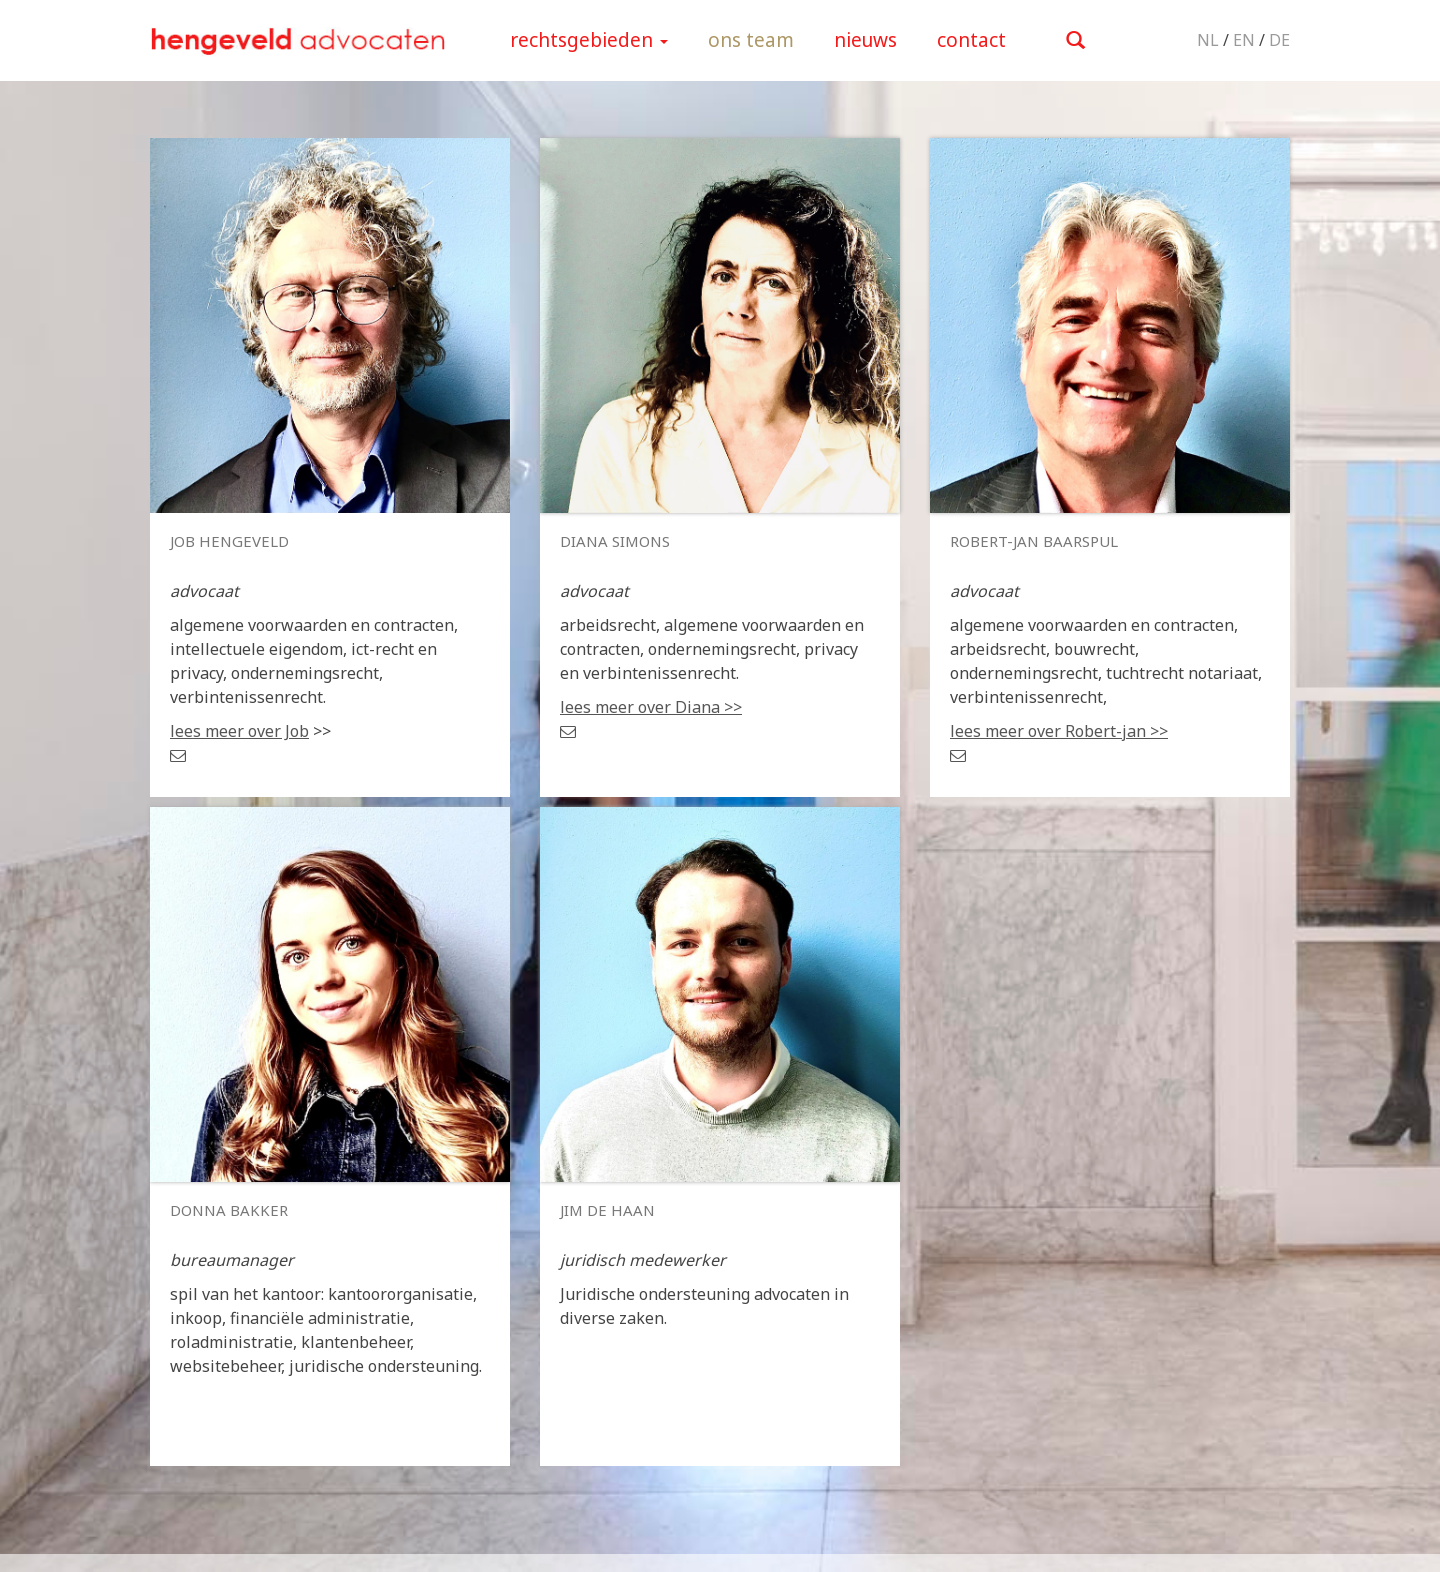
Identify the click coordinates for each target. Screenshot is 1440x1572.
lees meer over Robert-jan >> (1059, 731)
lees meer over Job (239, 731)
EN (1244, 40)
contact (971, 40)
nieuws (865, 40)
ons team (751, 40)
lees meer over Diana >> (651, 707)
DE (1279, 40)
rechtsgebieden (589, 40)
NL (1208, 40)
